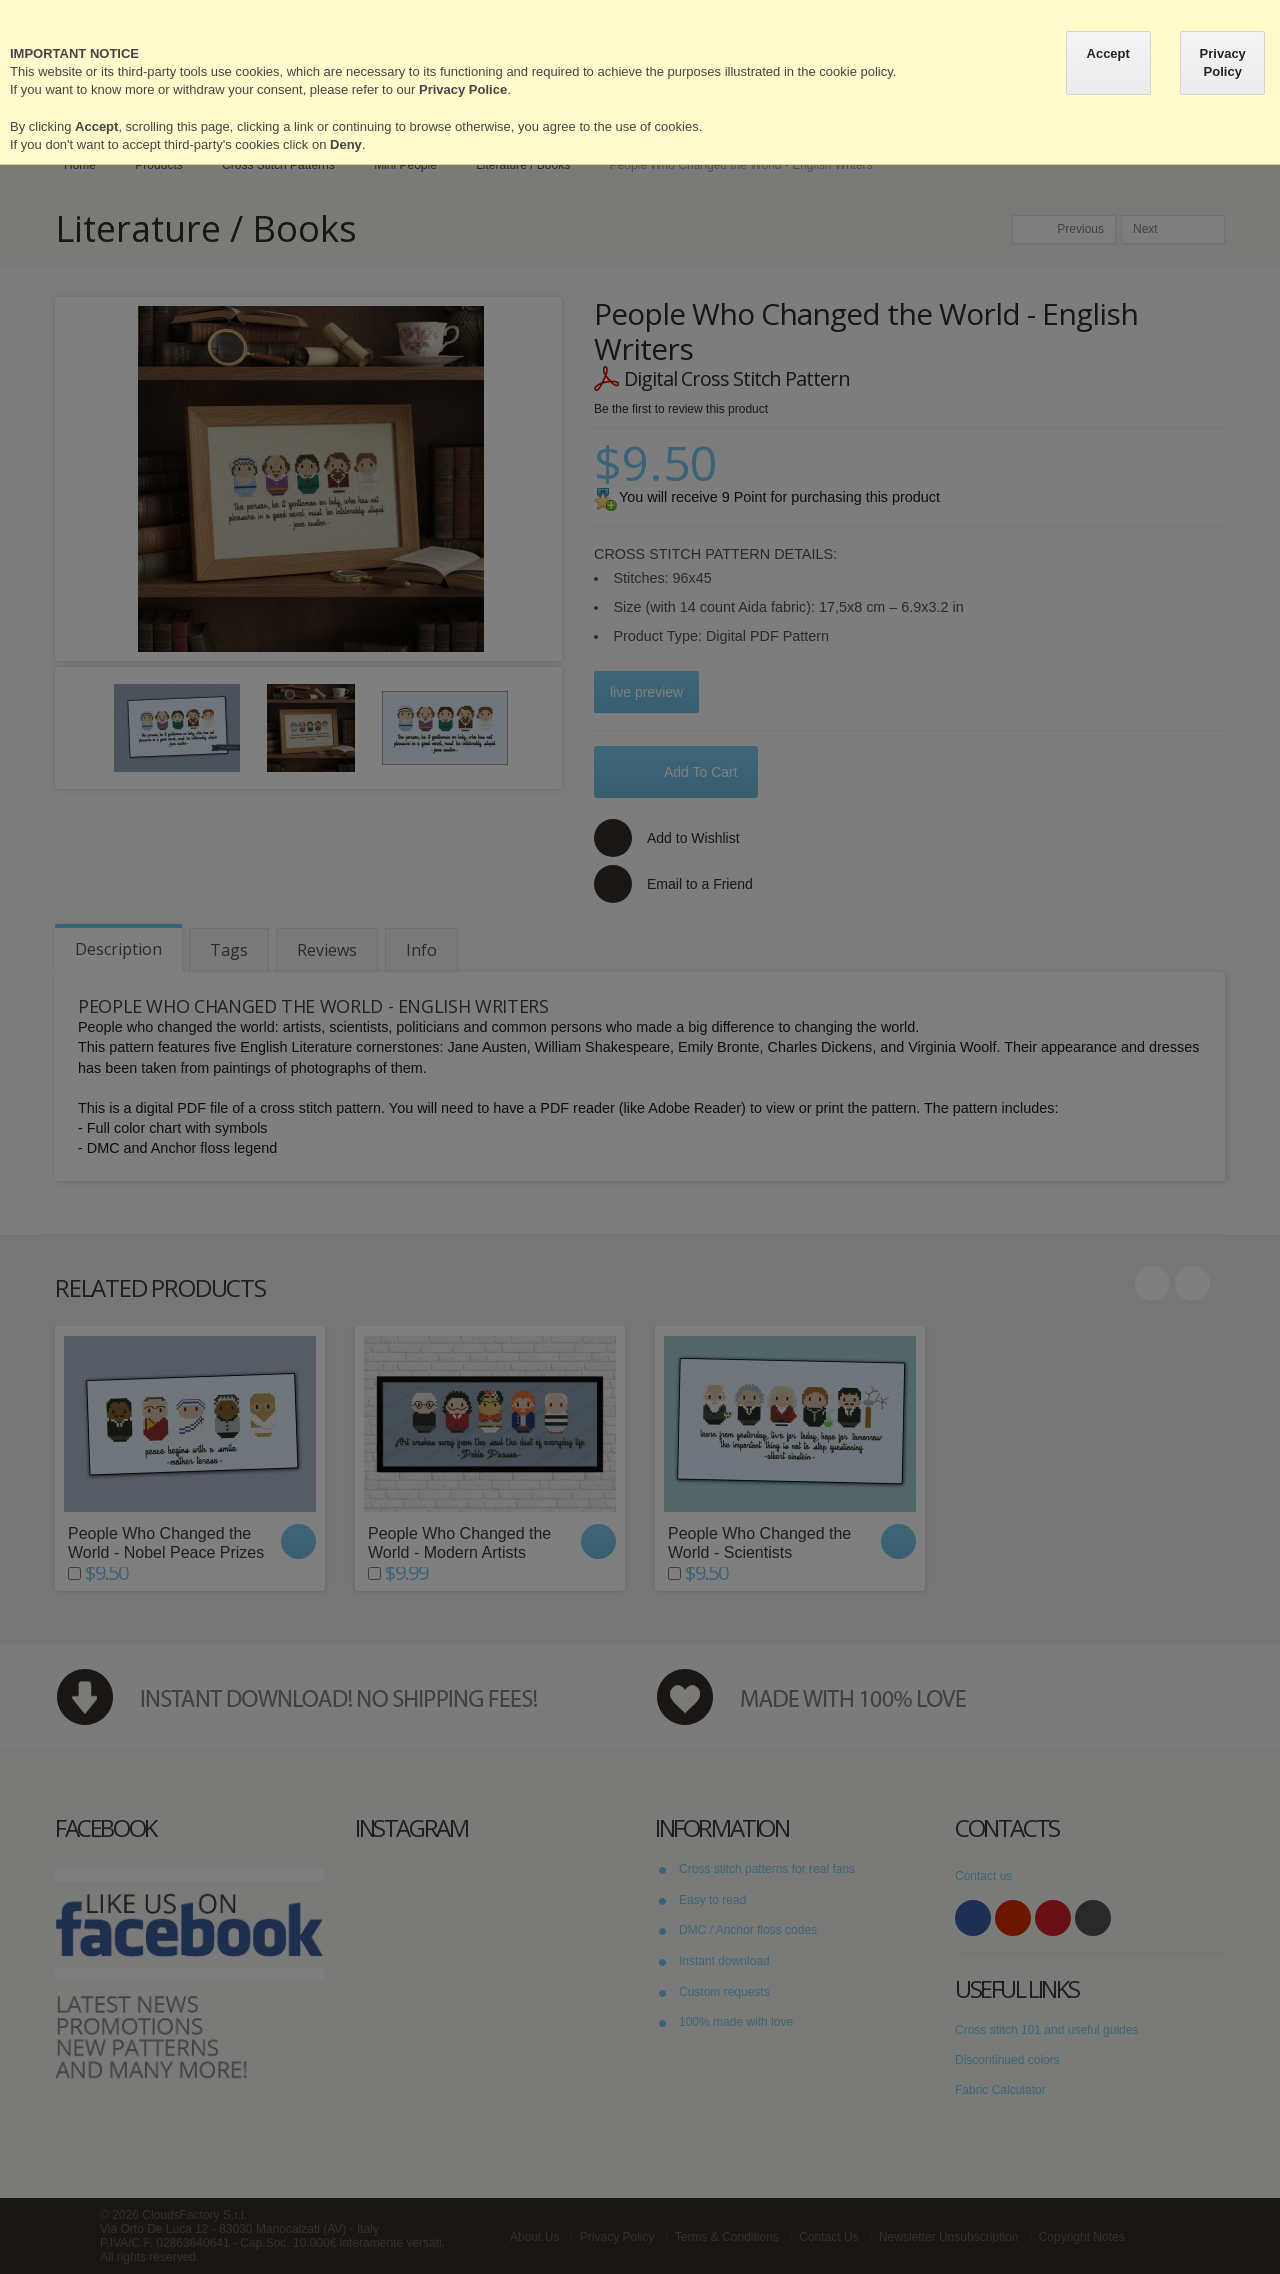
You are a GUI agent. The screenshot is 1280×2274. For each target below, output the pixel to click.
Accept (1108, 53)
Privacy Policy (1223, 62)
